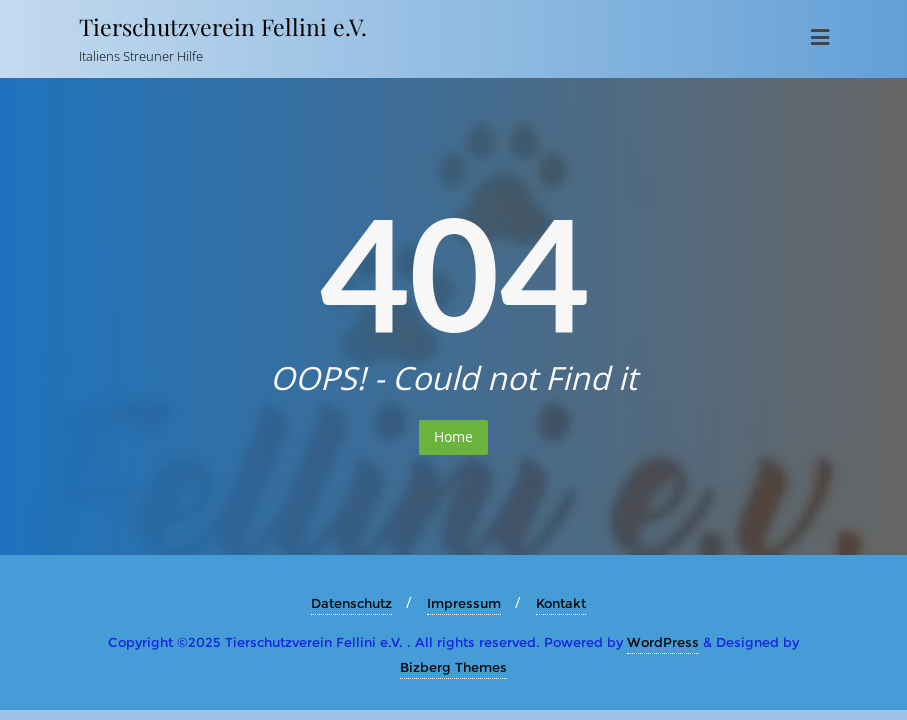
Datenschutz (351, 603)
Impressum (464, 603)
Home (453, 436)
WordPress (663, 642)
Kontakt (561, 603)
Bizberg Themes (453, 667)
